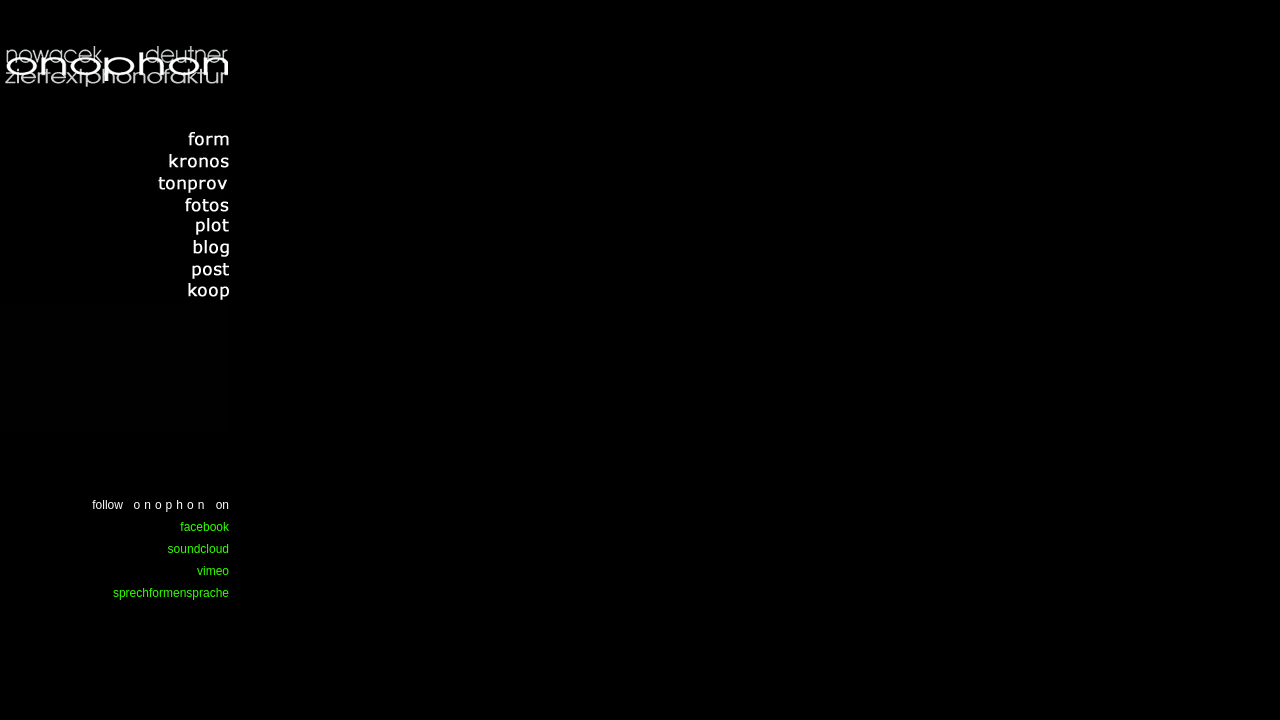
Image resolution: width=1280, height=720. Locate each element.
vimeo (213, 571)
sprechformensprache (171, 593)
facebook (204, 527)
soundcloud (198, 549)
